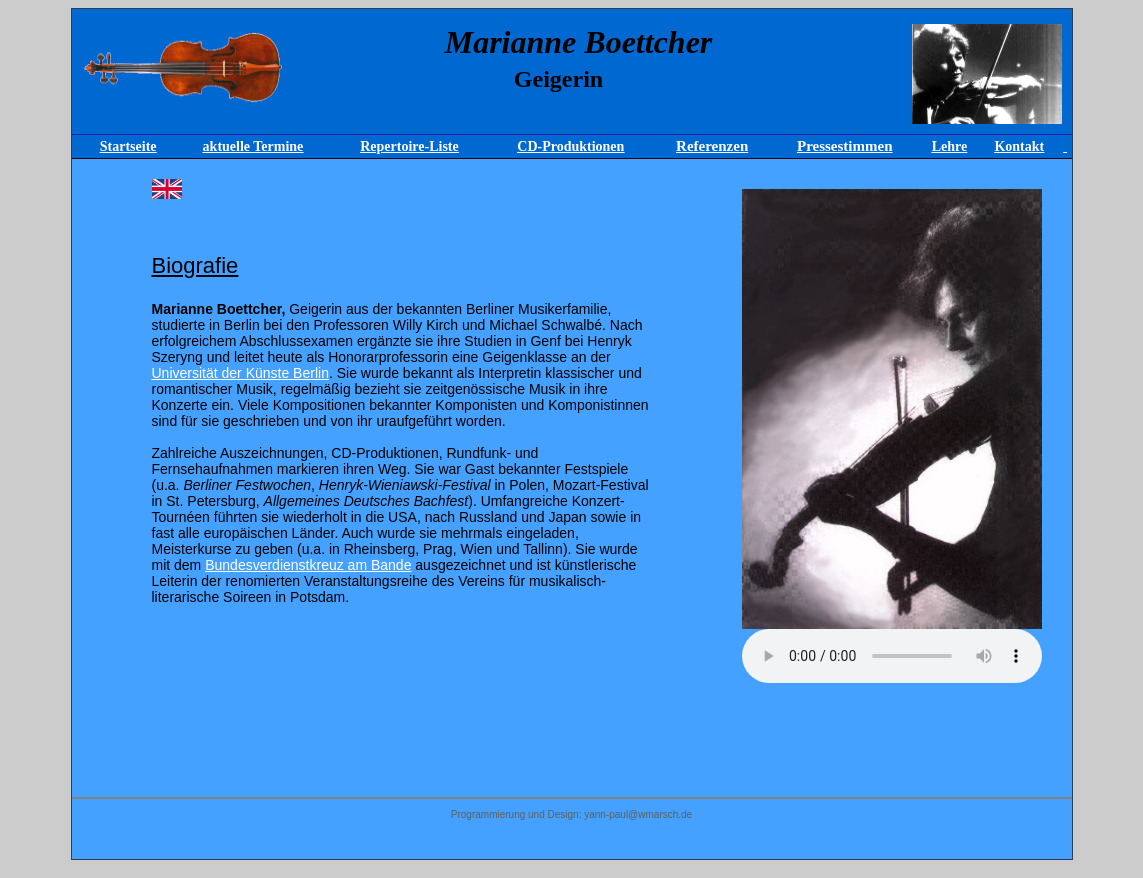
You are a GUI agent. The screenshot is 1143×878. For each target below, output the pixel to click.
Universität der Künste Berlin (240, 373)
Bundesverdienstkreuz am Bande (308, 565)
